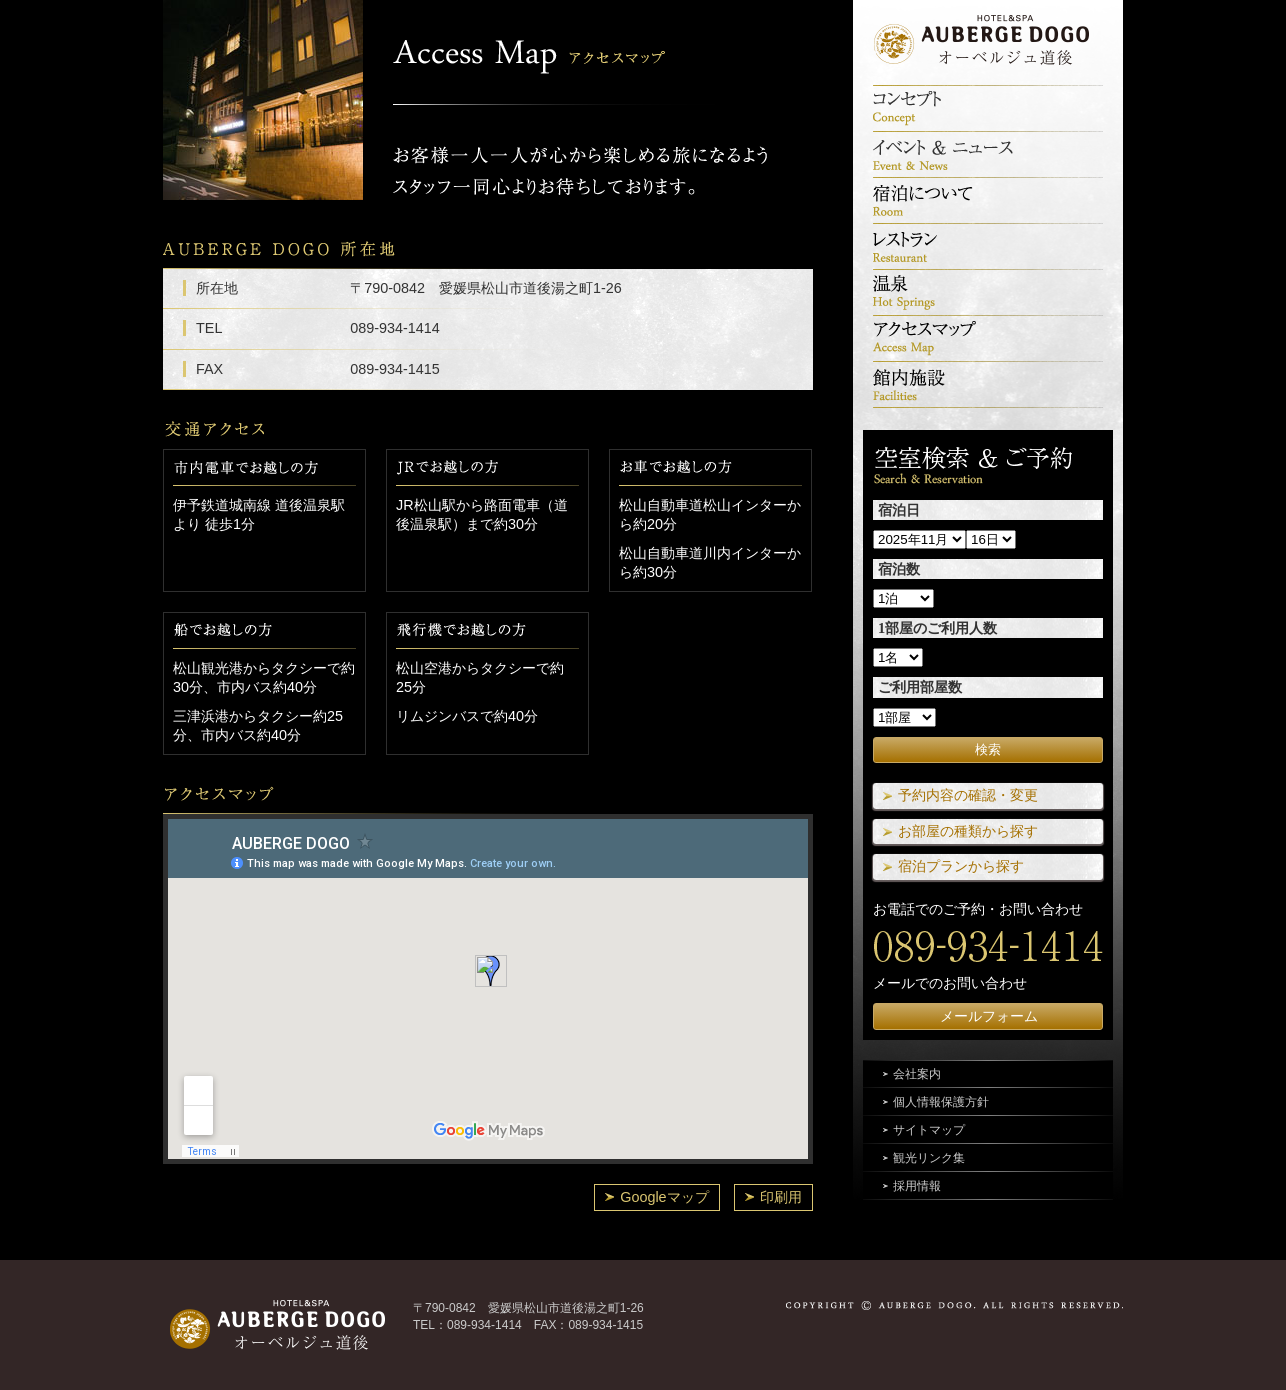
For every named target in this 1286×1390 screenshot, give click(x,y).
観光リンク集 (929, 1158)
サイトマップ (929, 1130)
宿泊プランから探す (961, 866)
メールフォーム (989, 1016)
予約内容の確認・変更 (968, 795)
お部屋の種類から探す (968, 831)
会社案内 (917, 1074)
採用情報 (917, 1186)
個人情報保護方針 (941, 1102)
